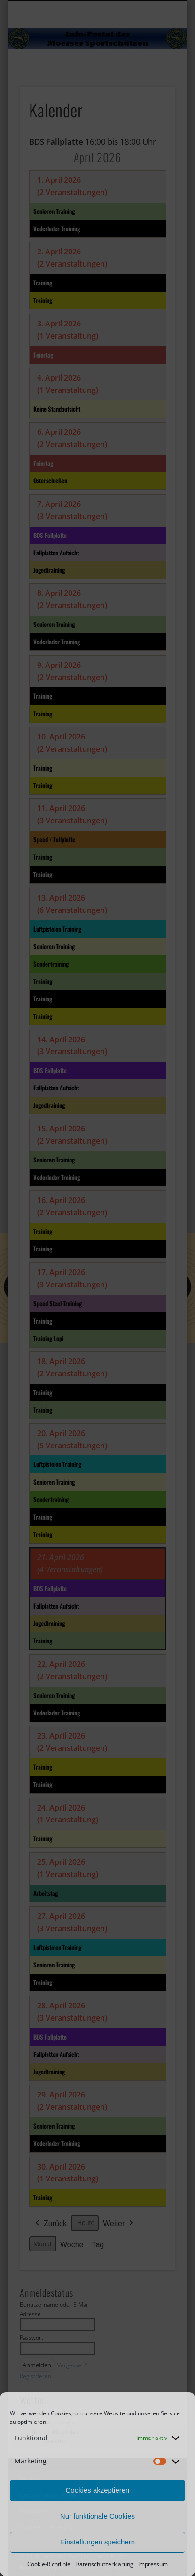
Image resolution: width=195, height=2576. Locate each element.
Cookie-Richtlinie (48, 2564)
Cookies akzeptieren (98, 2490)
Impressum (153, 2564)
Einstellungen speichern (97, 2542)
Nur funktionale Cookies (97, 2516)
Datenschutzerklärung (104, 2564)
